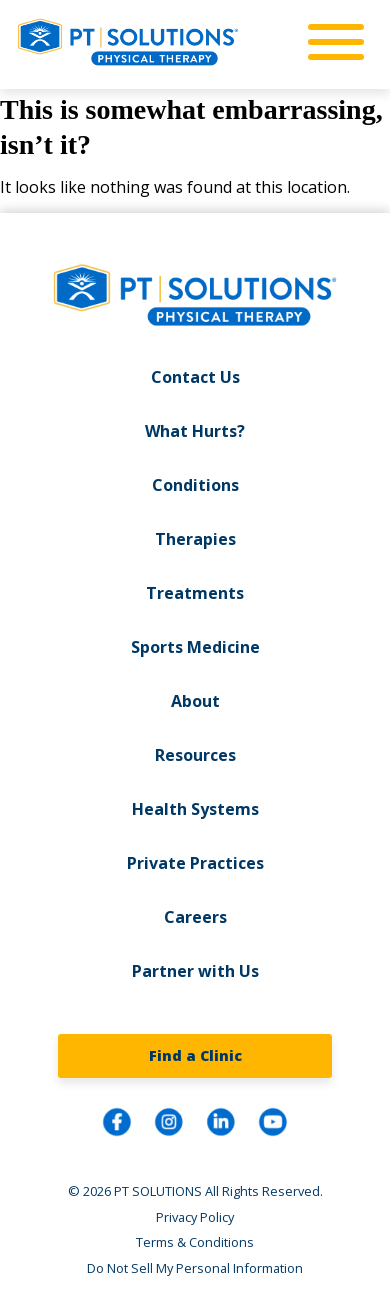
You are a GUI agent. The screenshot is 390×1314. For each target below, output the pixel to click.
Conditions (195, 485)
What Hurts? (195, 431)
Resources (195, 755)
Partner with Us (195, 971)
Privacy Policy (195, 1217)
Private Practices (195, 863)
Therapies (195, 539)
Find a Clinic (195, 1055)
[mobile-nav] (330, 43)
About (195, 701)
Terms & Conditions (195, 1242)
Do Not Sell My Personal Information (195, 1268)
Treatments (195, 593)
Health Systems (195, 809)
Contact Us (195, 377)
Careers (195, 917)
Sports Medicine (195, 647)
